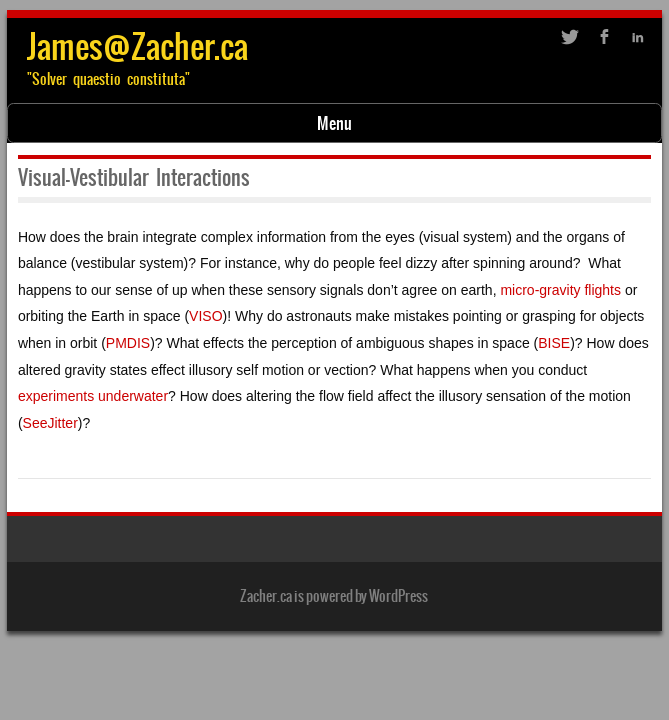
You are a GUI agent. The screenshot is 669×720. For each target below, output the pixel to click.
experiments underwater (93, 396)
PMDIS (128, 343)
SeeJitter (50, 423)
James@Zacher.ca (137, 46)
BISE (554, 343)
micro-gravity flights (560, 290)
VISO (205, 316)
